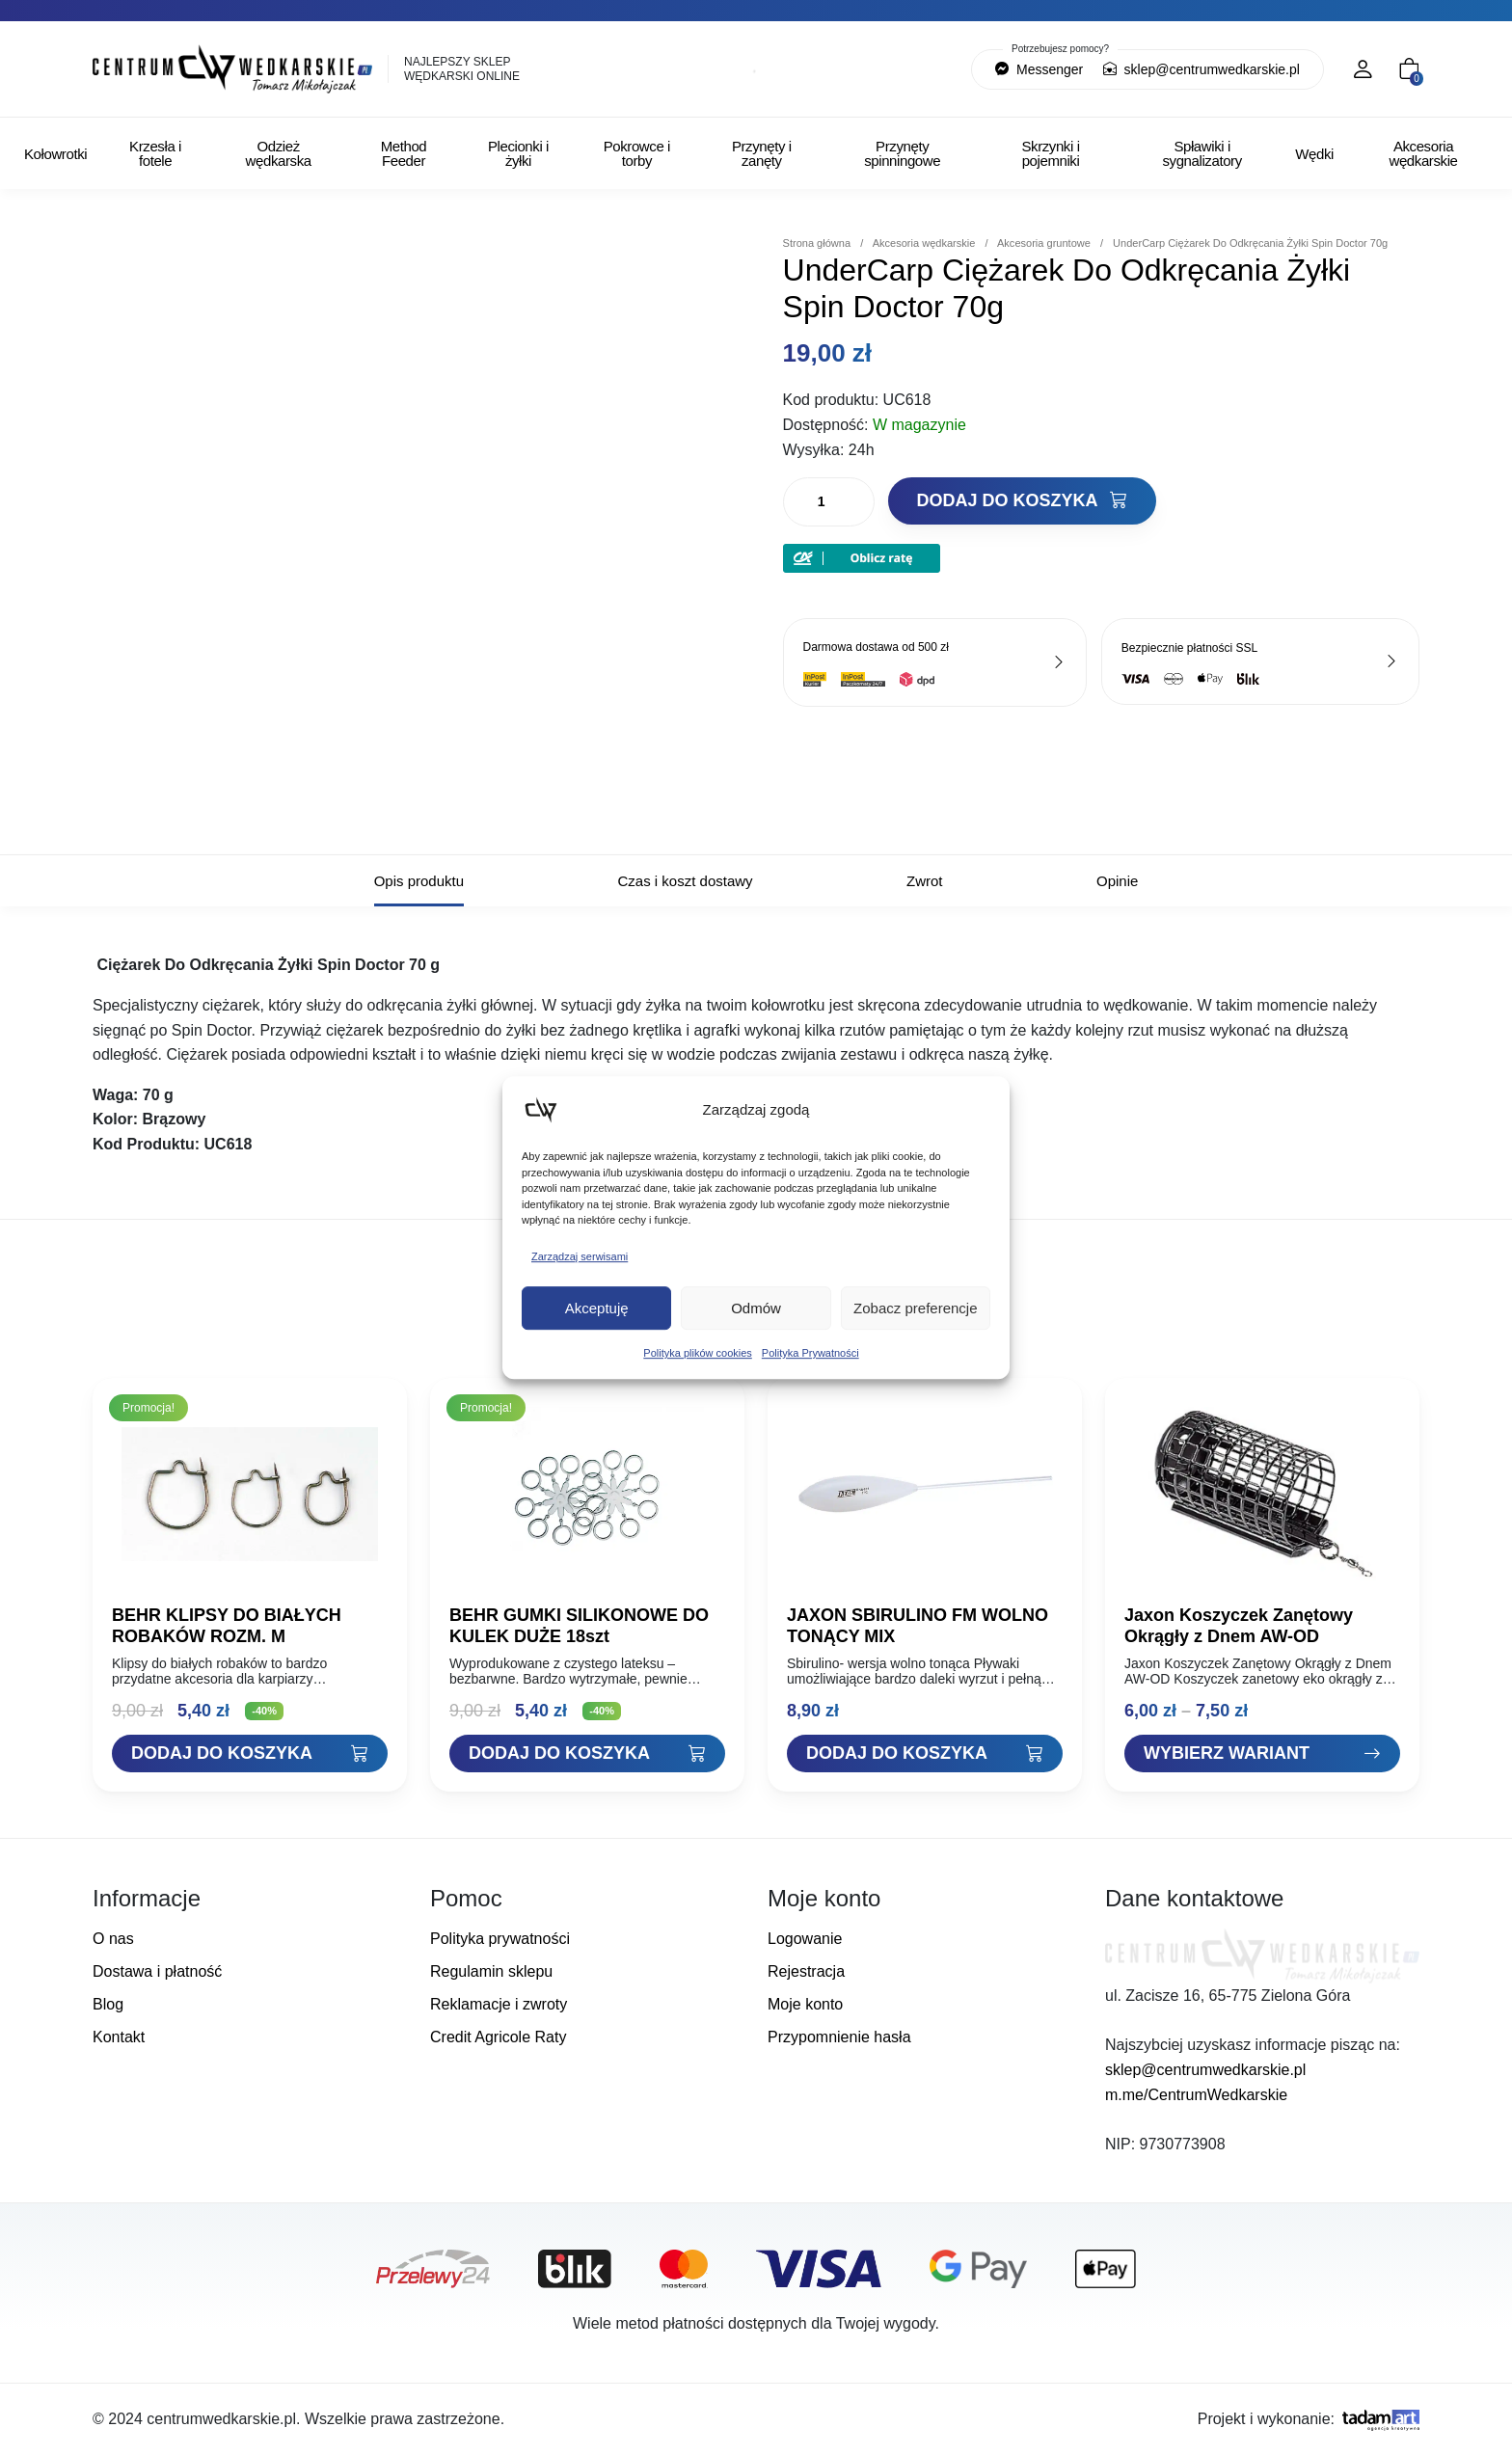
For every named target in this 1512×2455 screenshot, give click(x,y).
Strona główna (817, 243)
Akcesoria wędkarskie (1424, 153)
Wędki (1314, 154)
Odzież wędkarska (278, 153)
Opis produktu (419, 881)
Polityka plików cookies (697, 1353)
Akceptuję (597, 1308)
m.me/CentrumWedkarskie (1196, 2095)
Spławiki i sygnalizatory (1201, 153)
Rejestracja (806, 1971)
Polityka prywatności (500, 1938)
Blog (108, 2004)
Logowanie (805, 1938)
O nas (113, 1938)
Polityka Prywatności (810, 1353)
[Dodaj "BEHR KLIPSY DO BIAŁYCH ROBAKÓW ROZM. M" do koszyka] (250, 1753)
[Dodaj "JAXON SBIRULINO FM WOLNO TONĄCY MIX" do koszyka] (925, 1753)
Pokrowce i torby (637, 153)
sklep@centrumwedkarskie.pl (1201, 69)
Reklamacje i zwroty (498, 2004)
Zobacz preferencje (915, 1308)
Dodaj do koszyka (1022, 500)
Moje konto (805, 2004)
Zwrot (924, 881)
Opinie (1117, 881)
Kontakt (119, 2037)
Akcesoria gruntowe (1044, 243)
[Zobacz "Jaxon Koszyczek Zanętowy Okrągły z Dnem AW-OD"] (1262, 1753)
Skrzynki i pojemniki (1050, 153)
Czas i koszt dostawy (685, 881)
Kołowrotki (55, 154)
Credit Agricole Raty (498, 2037)
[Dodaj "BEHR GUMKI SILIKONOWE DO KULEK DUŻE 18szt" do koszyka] (587, 1753)
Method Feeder (404, 153)
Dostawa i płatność (157, 1971)
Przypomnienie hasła (839, 2037)
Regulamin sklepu (491, 1971)
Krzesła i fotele (155, 153)
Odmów (756, 1308)
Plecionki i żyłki (518, 153)
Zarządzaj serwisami (579, 1256)
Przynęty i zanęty (762, 153)
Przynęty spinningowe (902, 153)
